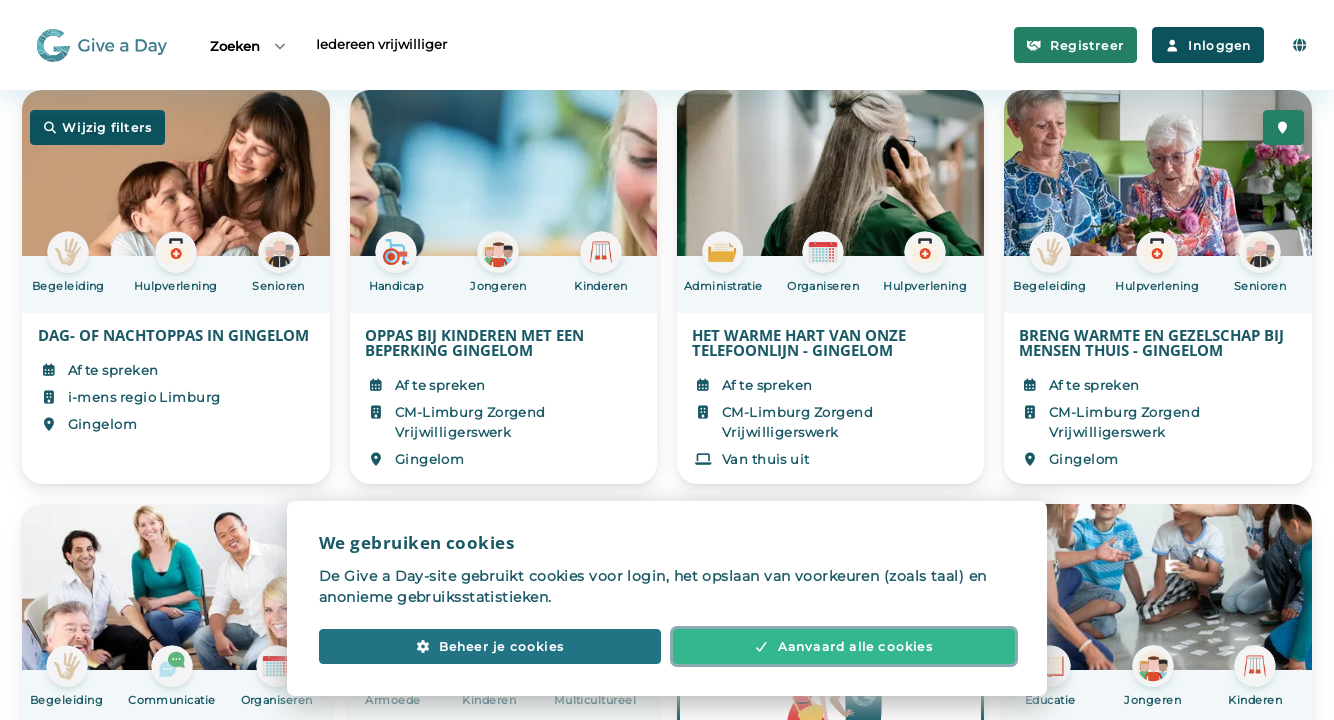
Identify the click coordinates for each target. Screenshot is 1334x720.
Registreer (1075, 45)
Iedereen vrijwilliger (381, 44)
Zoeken (249, 45)
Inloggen (1208, 45)
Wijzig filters (97, 127)
